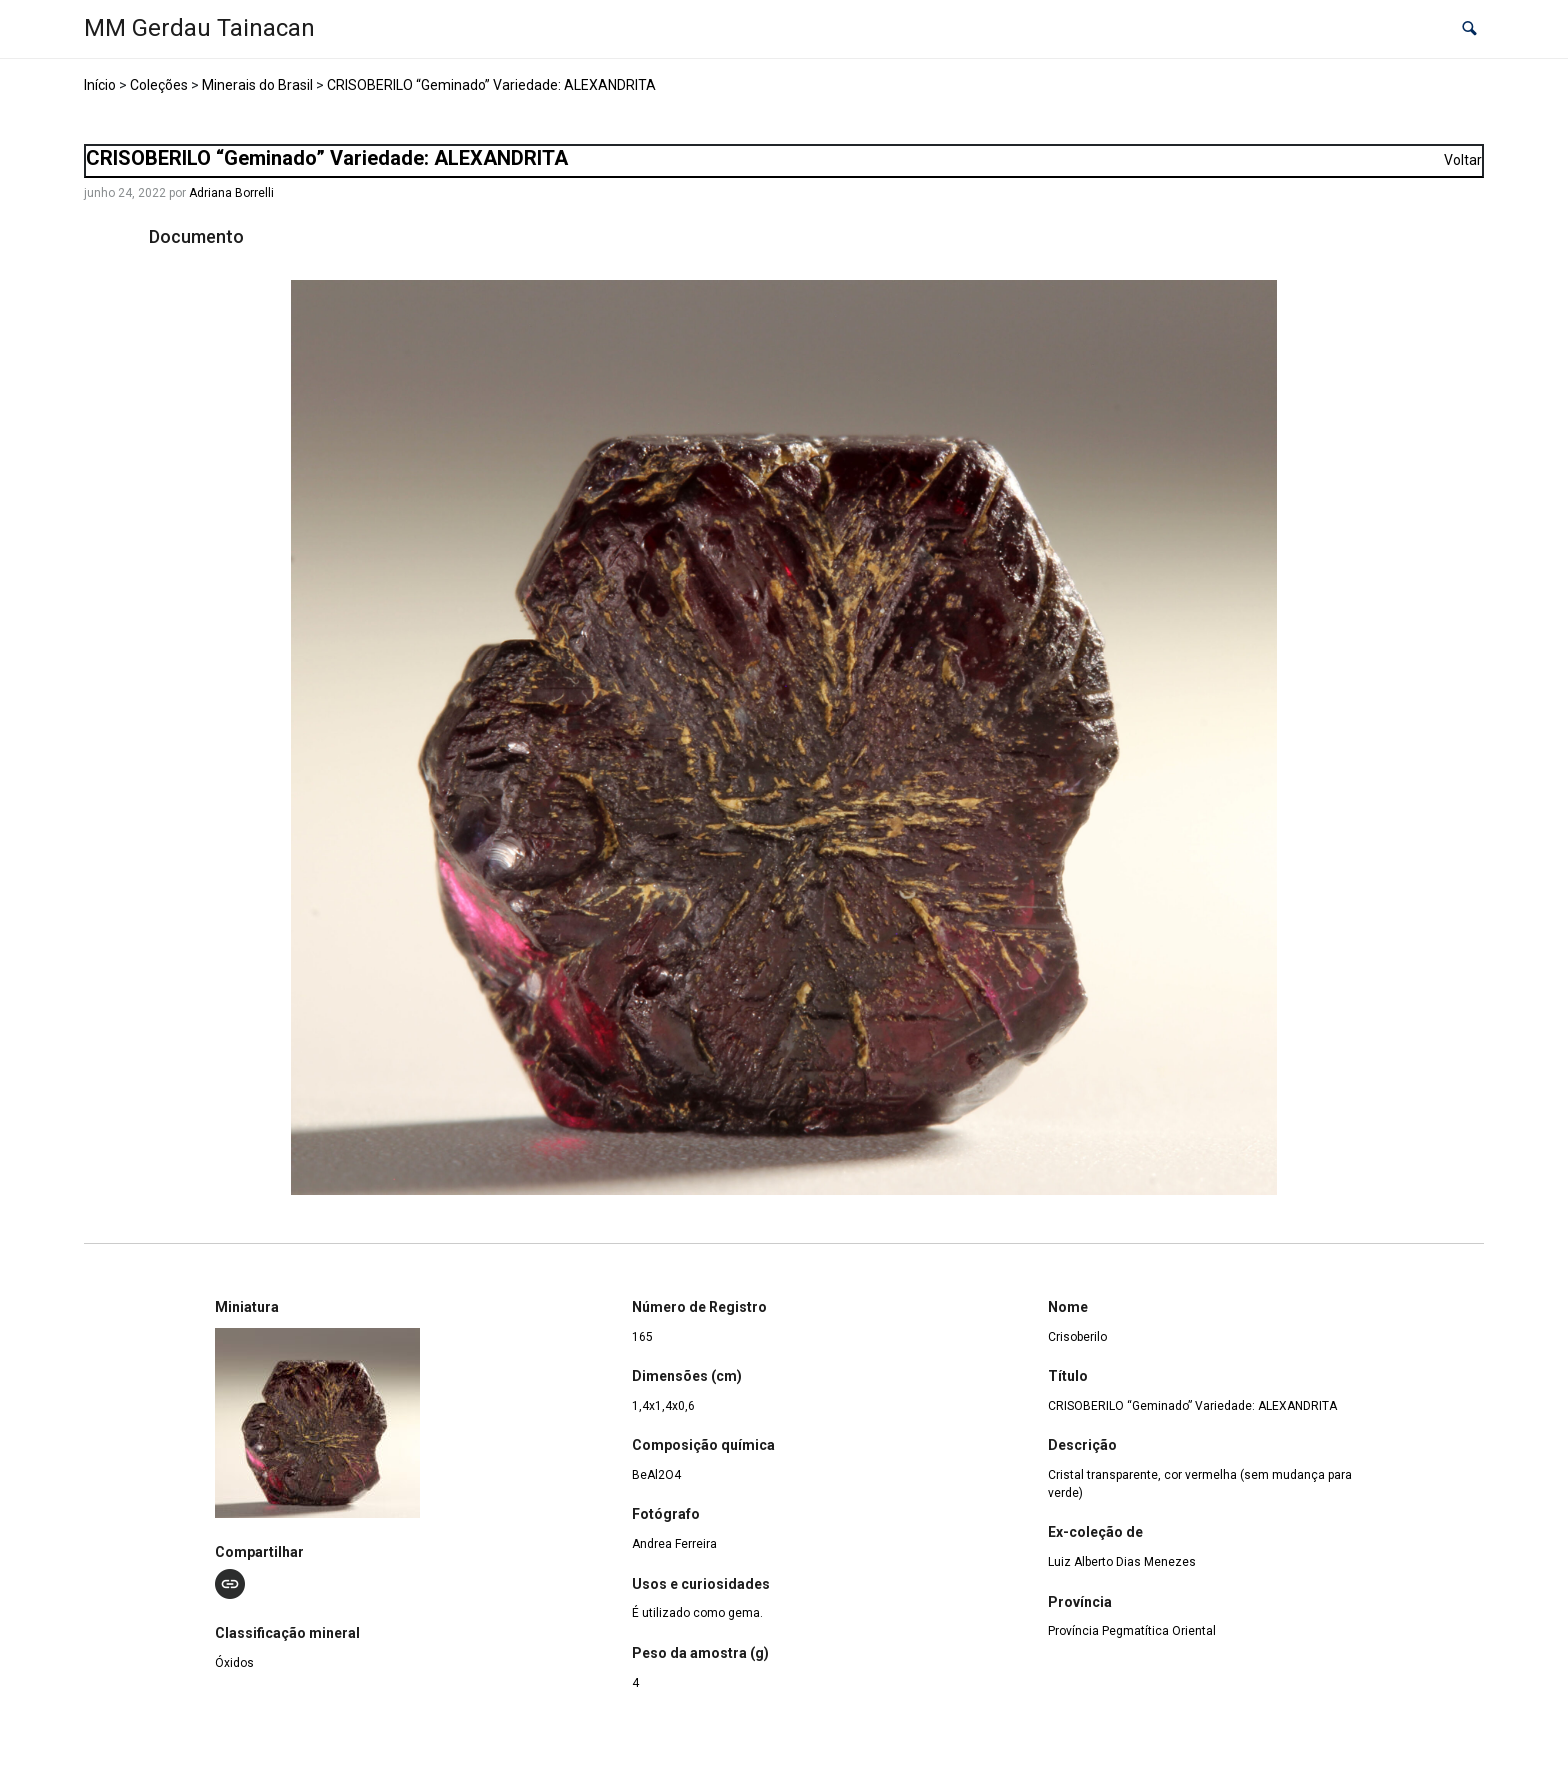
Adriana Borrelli (231, 193)
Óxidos (234, 1663)
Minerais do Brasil (257, 85)
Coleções (159, 85)
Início (100, 85)
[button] (1469, 29)
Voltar (1463, 160)
